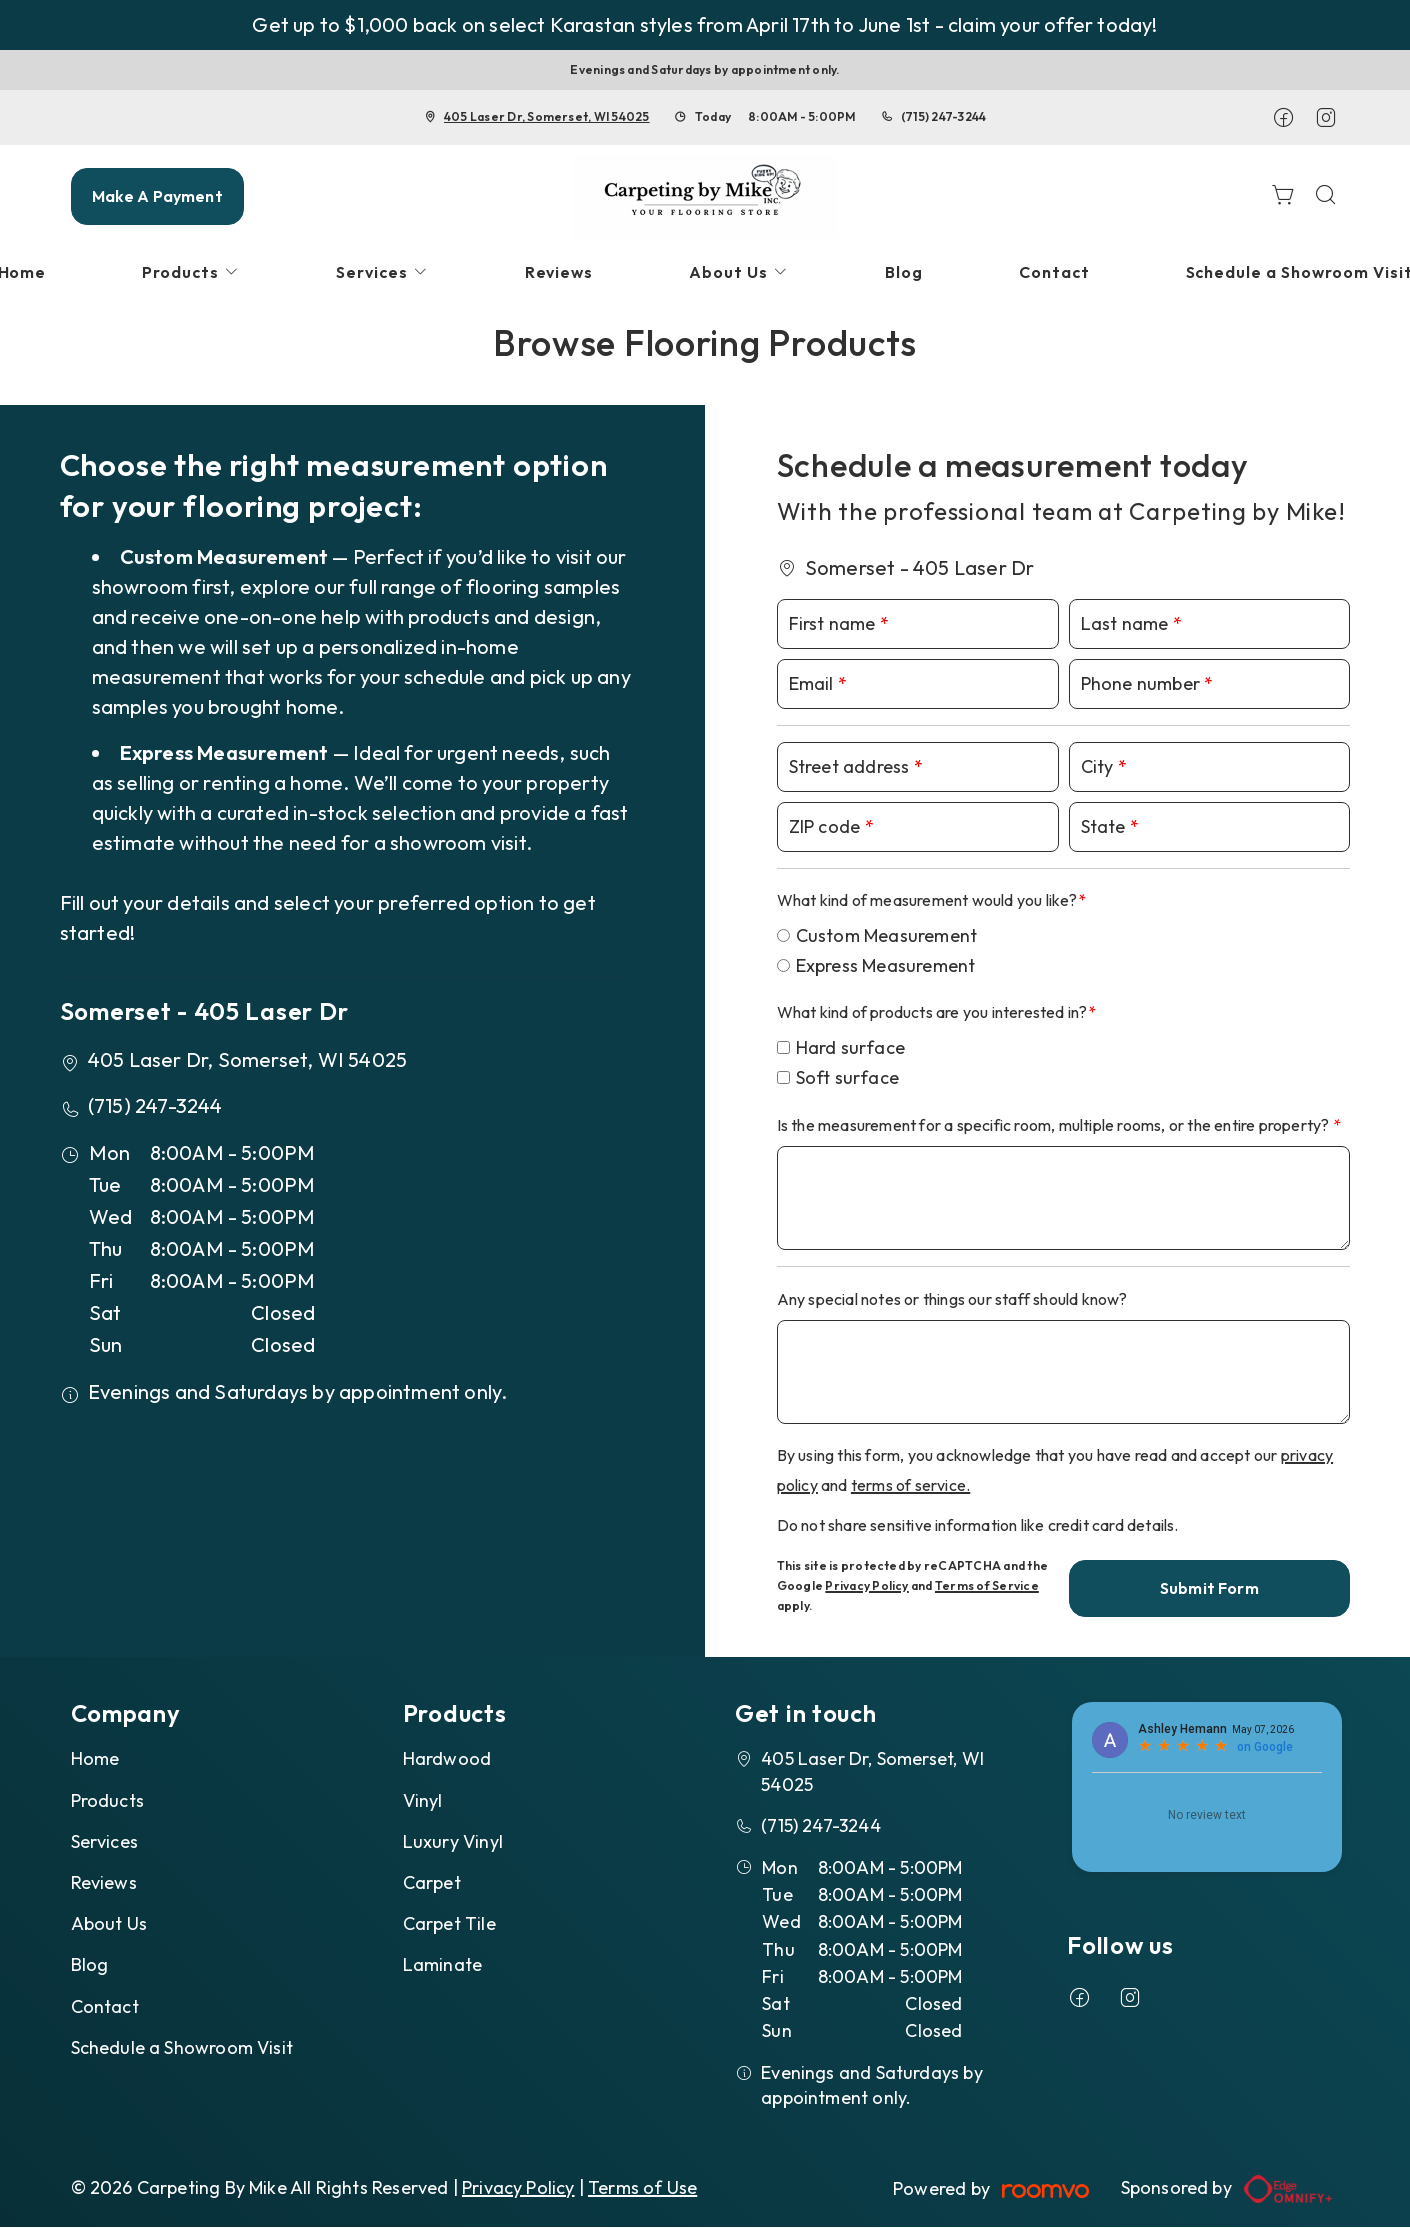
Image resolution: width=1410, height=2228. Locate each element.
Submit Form (1209, 1588)
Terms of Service (987, 1585)
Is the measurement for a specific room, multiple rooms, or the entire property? (1055, 1125)
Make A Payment (157, 196)
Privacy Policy (866, 1585)
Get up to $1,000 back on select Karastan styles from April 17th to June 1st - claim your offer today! (704, 24)
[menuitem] (191, 272)
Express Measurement (886, 965)
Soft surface (847, 1077)
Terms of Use (642, 2187)
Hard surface (850, 1047)
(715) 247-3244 (943, 116)
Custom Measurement (887, 935)
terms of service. (910, 1485)
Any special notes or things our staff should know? (952, 1299)
